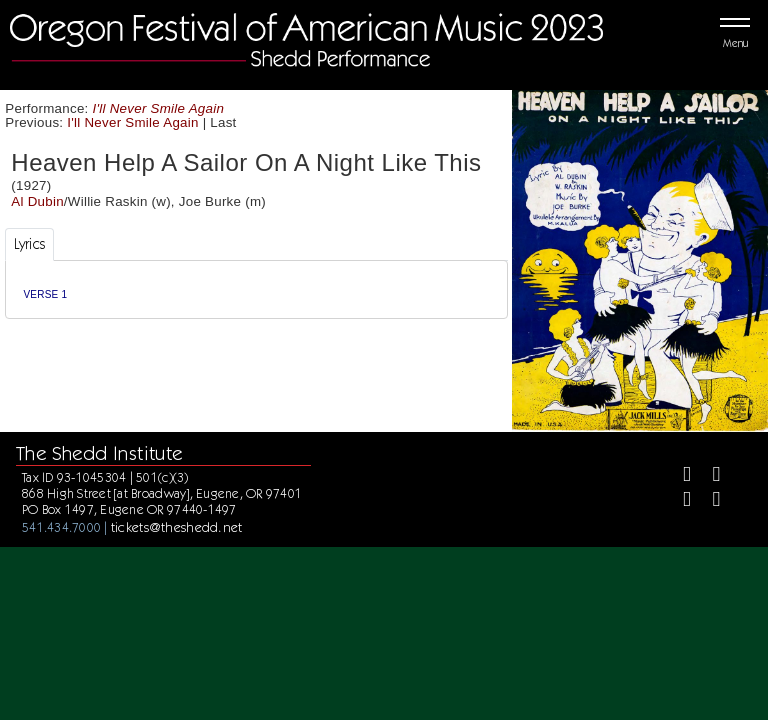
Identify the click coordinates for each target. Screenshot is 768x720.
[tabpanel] (256, 289)
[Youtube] (707, 501)
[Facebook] (678, 476)
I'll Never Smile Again (159, 108)
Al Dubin (37, 201)
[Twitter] (707, 476)
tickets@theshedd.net (177, 527)
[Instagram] (678, 501)
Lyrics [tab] (30, 244)
